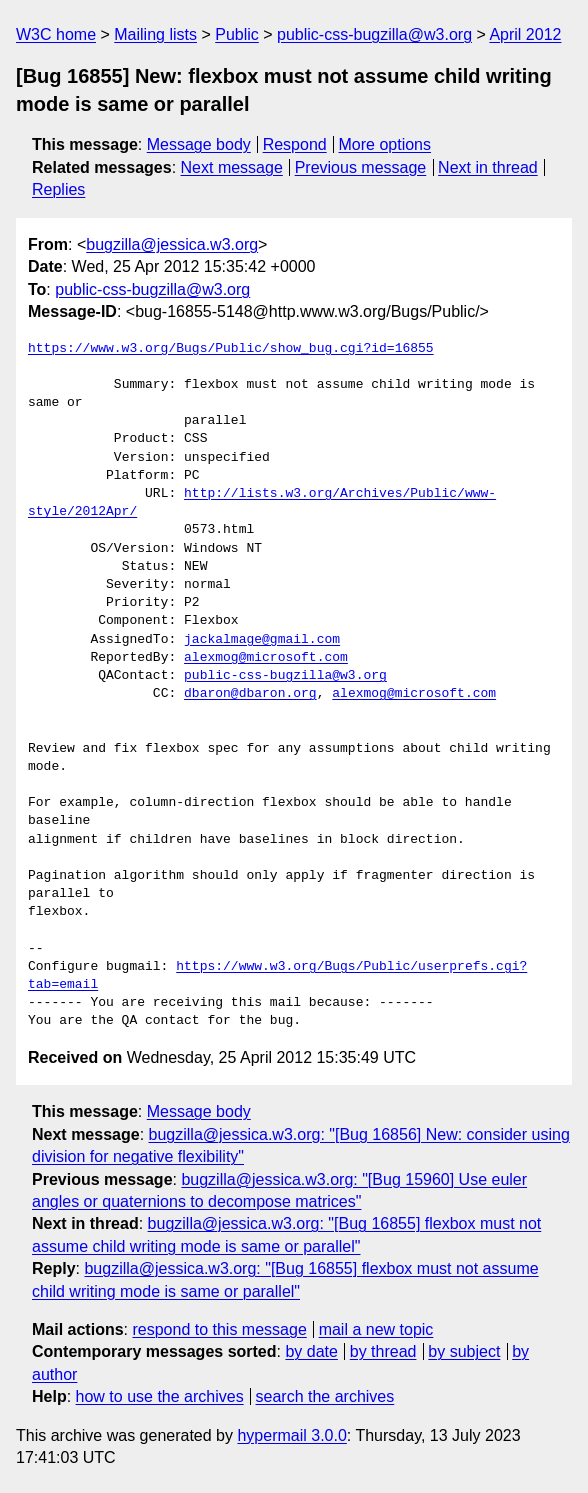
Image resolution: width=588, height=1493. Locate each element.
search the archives (325, 1396)
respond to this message (219, 1329)
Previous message (361, 167)
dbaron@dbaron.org (250, 694)
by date (311, 1351)
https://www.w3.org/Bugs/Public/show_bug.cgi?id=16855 (231, 349)
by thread (383, 1351)
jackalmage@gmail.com (262, 640)
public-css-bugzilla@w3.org (374, 34)
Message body (199, 144)
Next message (232, 167)
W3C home (56, 34)
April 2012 (525, 34)
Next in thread (488, 167)
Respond (295, 144)
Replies (58, 189)
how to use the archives (160, 1396)
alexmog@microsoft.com (266, 658)
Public (237, 34)
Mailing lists (155, 34)
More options (385, 144)
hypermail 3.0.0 (291, 1435)
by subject (464, 1351)
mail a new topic (376, 1329)
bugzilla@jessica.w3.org (172, 244)
